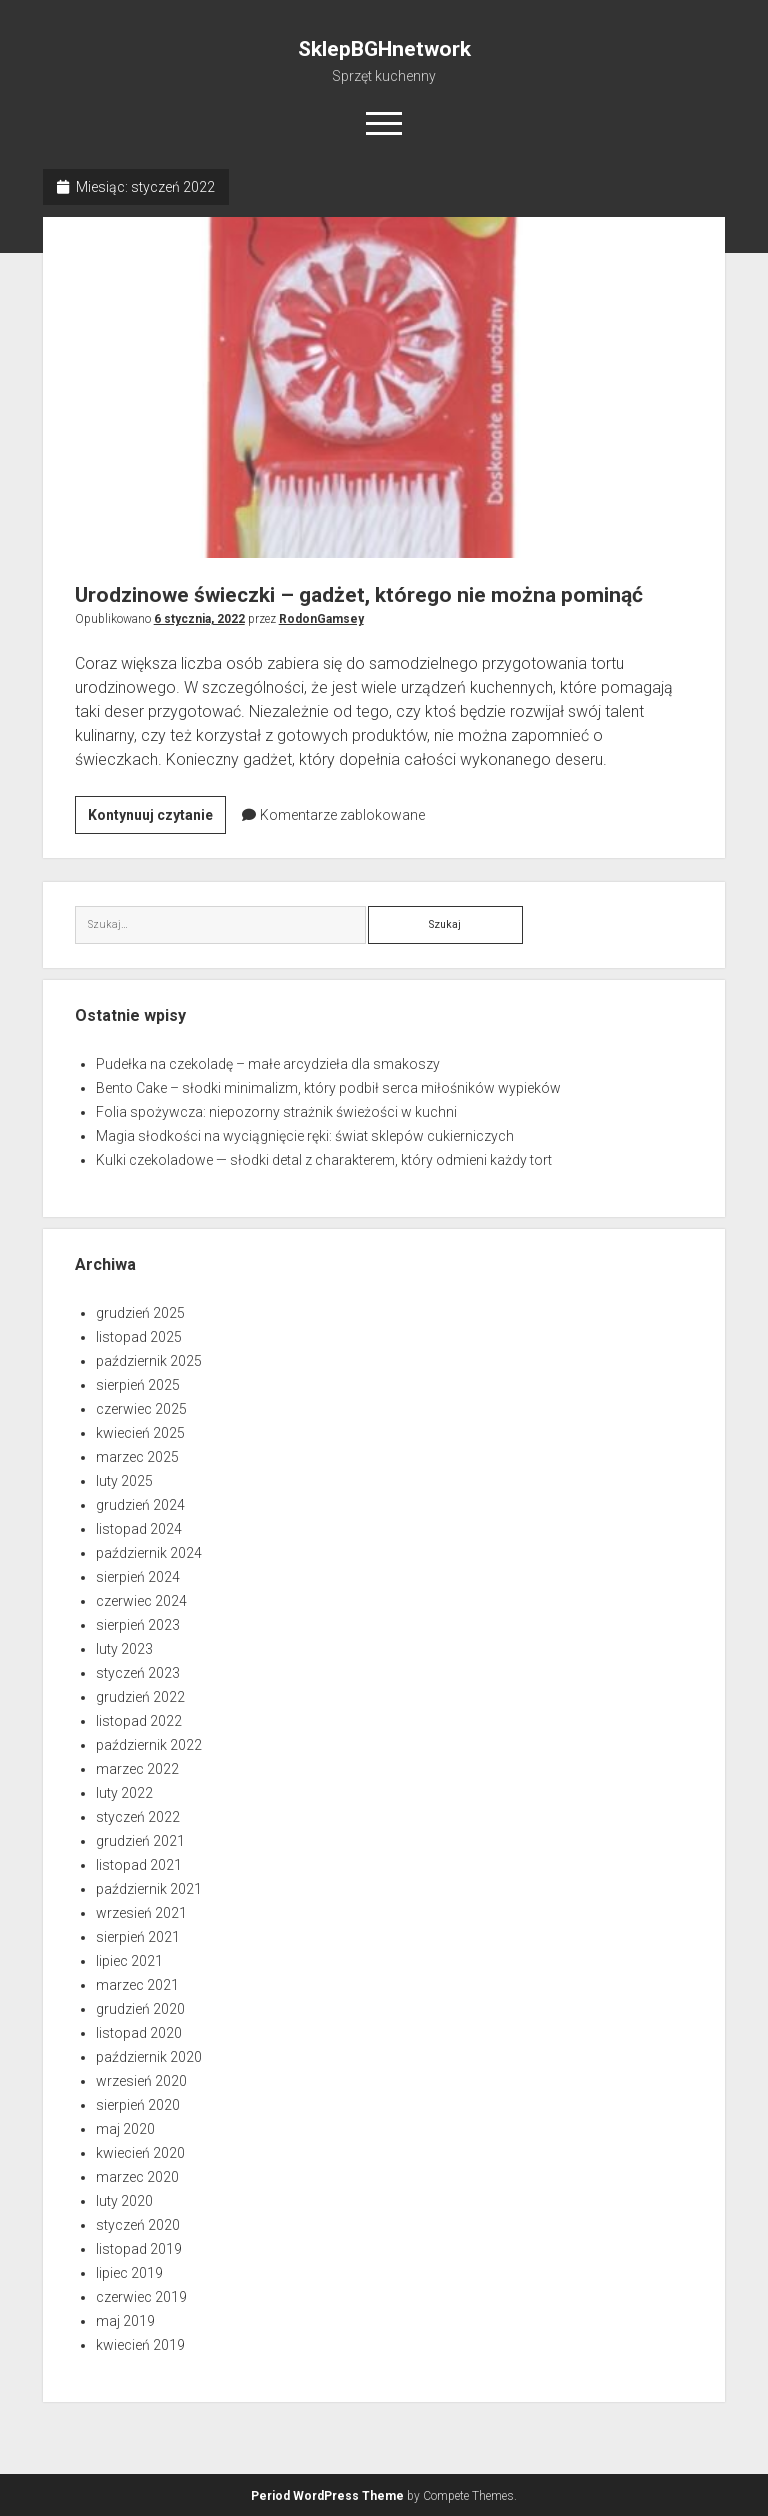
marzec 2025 (137, 1457)
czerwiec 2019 (141, 2297)
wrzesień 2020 (141, 2081)
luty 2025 (124, 1481)
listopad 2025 (139, 1337)
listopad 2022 (139, 1721)
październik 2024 (149, 1553)
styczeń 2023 (138, 1673)
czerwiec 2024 (141, 1601)
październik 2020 (149, 2057)
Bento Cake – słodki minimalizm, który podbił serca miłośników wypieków (328, 1088)
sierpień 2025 (138, 1385)
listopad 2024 (139, 1529)
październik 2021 (149, 1889)
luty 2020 (124, 2201)
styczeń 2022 (138, 1817)
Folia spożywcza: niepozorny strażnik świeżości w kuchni (276, 1112)
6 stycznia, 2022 (199, 619)
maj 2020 (125, 2129)
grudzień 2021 (140, 1841)
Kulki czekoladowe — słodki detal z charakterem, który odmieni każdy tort (324, 1160)
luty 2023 (124, 1649)
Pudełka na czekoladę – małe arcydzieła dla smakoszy (268, 1064)
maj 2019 (125, 2321)
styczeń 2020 (138, 2225)
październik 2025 (149, 1361)
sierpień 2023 (138, 1625)
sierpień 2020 (138, 2105)
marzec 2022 (137, 1769)
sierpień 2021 (138, 1937)
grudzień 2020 (140, 2009)
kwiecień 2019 (140, 2345)
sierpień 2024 (138, 1577)
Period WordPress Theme (327, 2496)
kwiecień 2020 (140, 2153)
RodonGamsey (321, 619)
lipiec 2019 (129, 2273)
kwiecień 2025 (140, 1433)
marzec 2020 (137, 2177)
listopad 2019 (139, 2249)
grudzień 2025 (140, 1313)
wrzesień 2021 (141, 1913)
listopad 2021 (139, 1865)
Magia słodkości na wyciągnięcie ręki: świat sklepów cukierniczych (305, 1136)
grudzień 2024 (140, 1505)
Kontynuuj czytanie (157, 818)
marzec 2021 (137, 1985)
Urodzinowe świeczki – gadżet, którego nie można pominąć (384, 387)
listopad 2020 (139, 2033)
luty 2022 (124, 1793)
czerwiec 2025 (141, 1409)
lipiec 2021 (129, 1961)
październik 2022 (149, 1745)
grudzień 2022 (140, 1697)
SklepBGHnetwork (384, 49)
